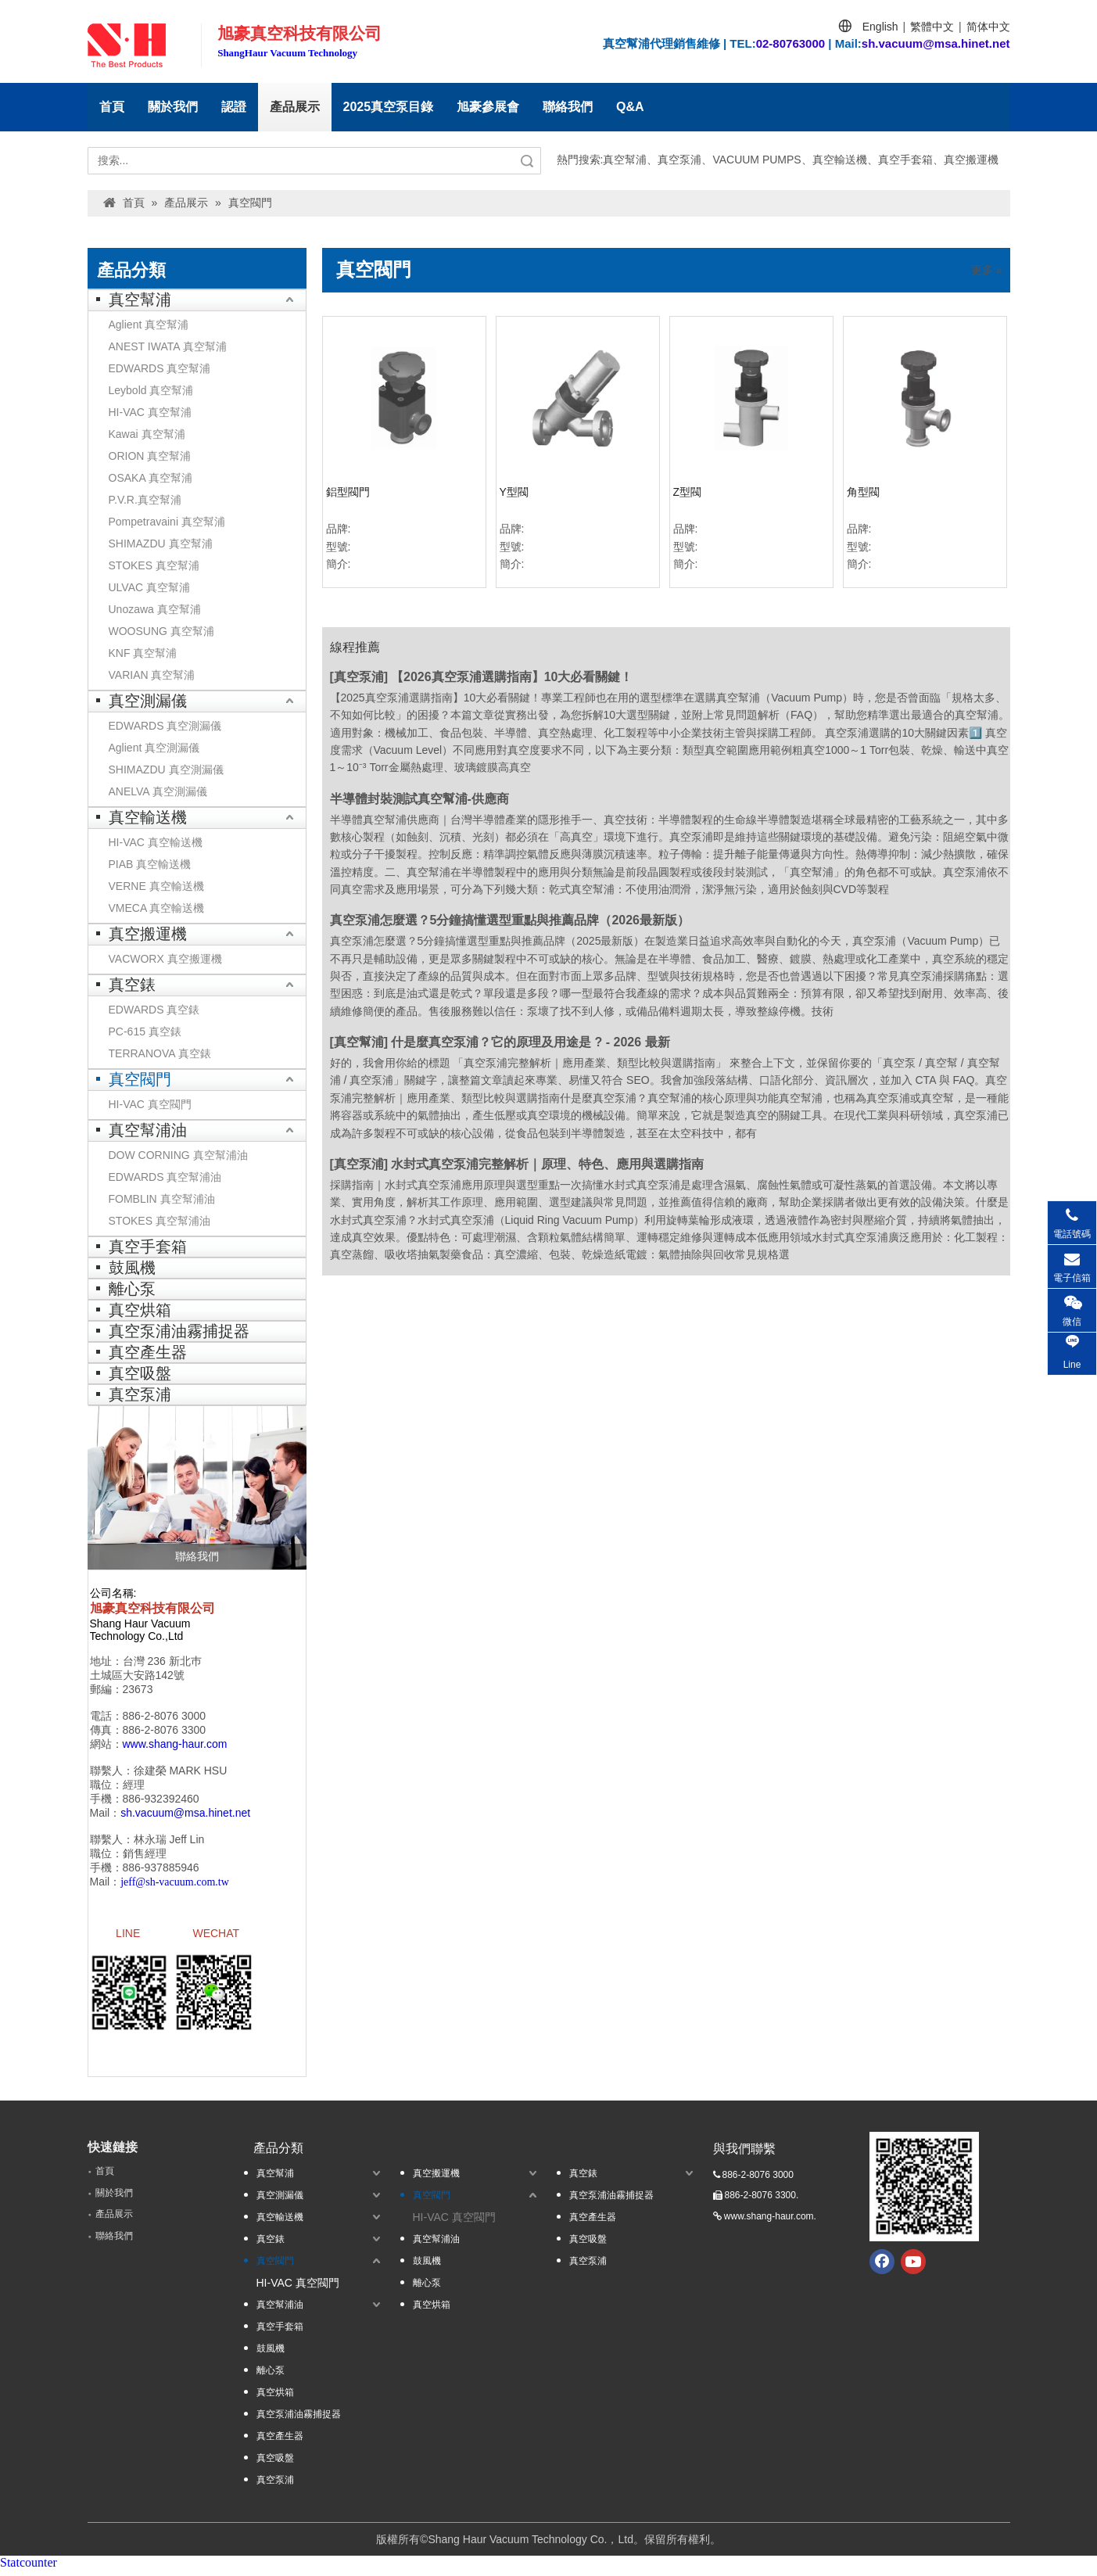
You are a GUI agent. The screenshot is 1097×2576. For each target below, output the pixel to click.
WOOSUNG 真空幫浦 (161, 631)
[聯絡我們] (197, 1487)
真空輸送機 (148, 817)
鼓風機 (132, 1267)
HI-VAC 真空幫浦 (150, 412)
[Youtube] (913, 2267)
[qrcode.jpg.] (924, 2193)
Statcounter (28, 2568)
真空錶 (132, 984)
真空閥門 (140, 1079)
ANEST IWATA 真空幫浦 (168, 346)
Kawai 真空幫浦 (147, 434)
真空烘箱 (140, 1310)
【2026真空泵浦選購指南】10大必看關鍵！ (512, 676)
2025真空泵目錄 (388, 106)
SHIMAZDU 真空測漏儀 (166, 769)
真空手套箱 (148, 1246)
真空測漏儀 (148, 700)
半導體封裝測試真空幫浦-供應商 (419, 798)
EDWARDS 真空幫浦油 (165, 1177)
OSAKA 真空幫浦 (150, 478)
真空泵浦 (140, 1394)
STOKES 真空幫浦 (154, 565)
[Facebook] (881, 2267)
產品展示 (295, 106)
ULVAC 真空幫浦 (150, 587)
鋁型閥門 (348, 492)
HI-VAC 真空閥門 (150, 1104)
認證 (233, 106)
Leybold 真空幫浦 (151, 390)
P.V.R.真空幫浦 (145, 499)
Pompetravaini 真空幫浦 (167, 521)
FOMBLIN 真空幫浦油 (162, 1199)
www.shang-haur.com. (770, 2222)
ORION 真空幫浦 (150, 456)
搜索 (527, 161)
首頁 (111, 106)
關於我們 (173, 106)
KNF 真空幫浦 (143, 653)
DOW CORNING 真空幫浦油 (178, 1155)
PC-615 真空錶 (145, 1031)
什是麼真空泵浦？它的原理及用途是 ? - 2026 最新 (530, 1042)
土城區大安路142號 (137, 1675)
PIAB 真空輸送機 (150, 864)
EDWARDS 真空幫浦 (160, 368)
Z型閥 (687, 492)
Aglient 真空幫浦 (149, 324)
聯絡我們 (568, 106)
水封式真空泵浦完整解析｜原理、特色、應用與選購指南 (547, 1164)
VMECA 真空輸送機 (157, 908)
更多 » (986, 269)
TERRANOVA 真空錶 (160, 1053)
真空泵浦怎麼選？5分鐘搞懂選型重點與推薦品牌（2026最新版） (510, 920)
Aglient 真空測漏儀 (154, 747)
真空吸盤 (140, 1373)
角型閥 (863, 492)
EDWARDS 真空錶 (154, 1009)
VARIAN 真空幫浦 (152, 675)
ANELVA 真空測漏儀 (158, 791)
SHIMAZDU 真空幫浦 (161, 543)
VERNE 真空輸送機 (156, 886)
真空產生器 (148, 1352)
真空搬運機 (148, 933)
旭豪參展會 (488, 106)
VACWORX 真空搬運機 (165, 959)
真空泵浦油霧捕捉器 (179, 1331)
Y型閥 (514, 492)
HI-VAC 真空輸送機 (156, 842)
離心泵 (132, 1289)
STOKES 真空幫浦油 (159, 1220)
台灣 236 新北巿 (162, 1661)
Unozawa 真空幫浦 (155, 609)
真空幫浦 (140, 299)
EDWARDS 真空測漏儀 (165, 725)
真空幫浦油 (148, 1130)
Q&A (630, 106)
